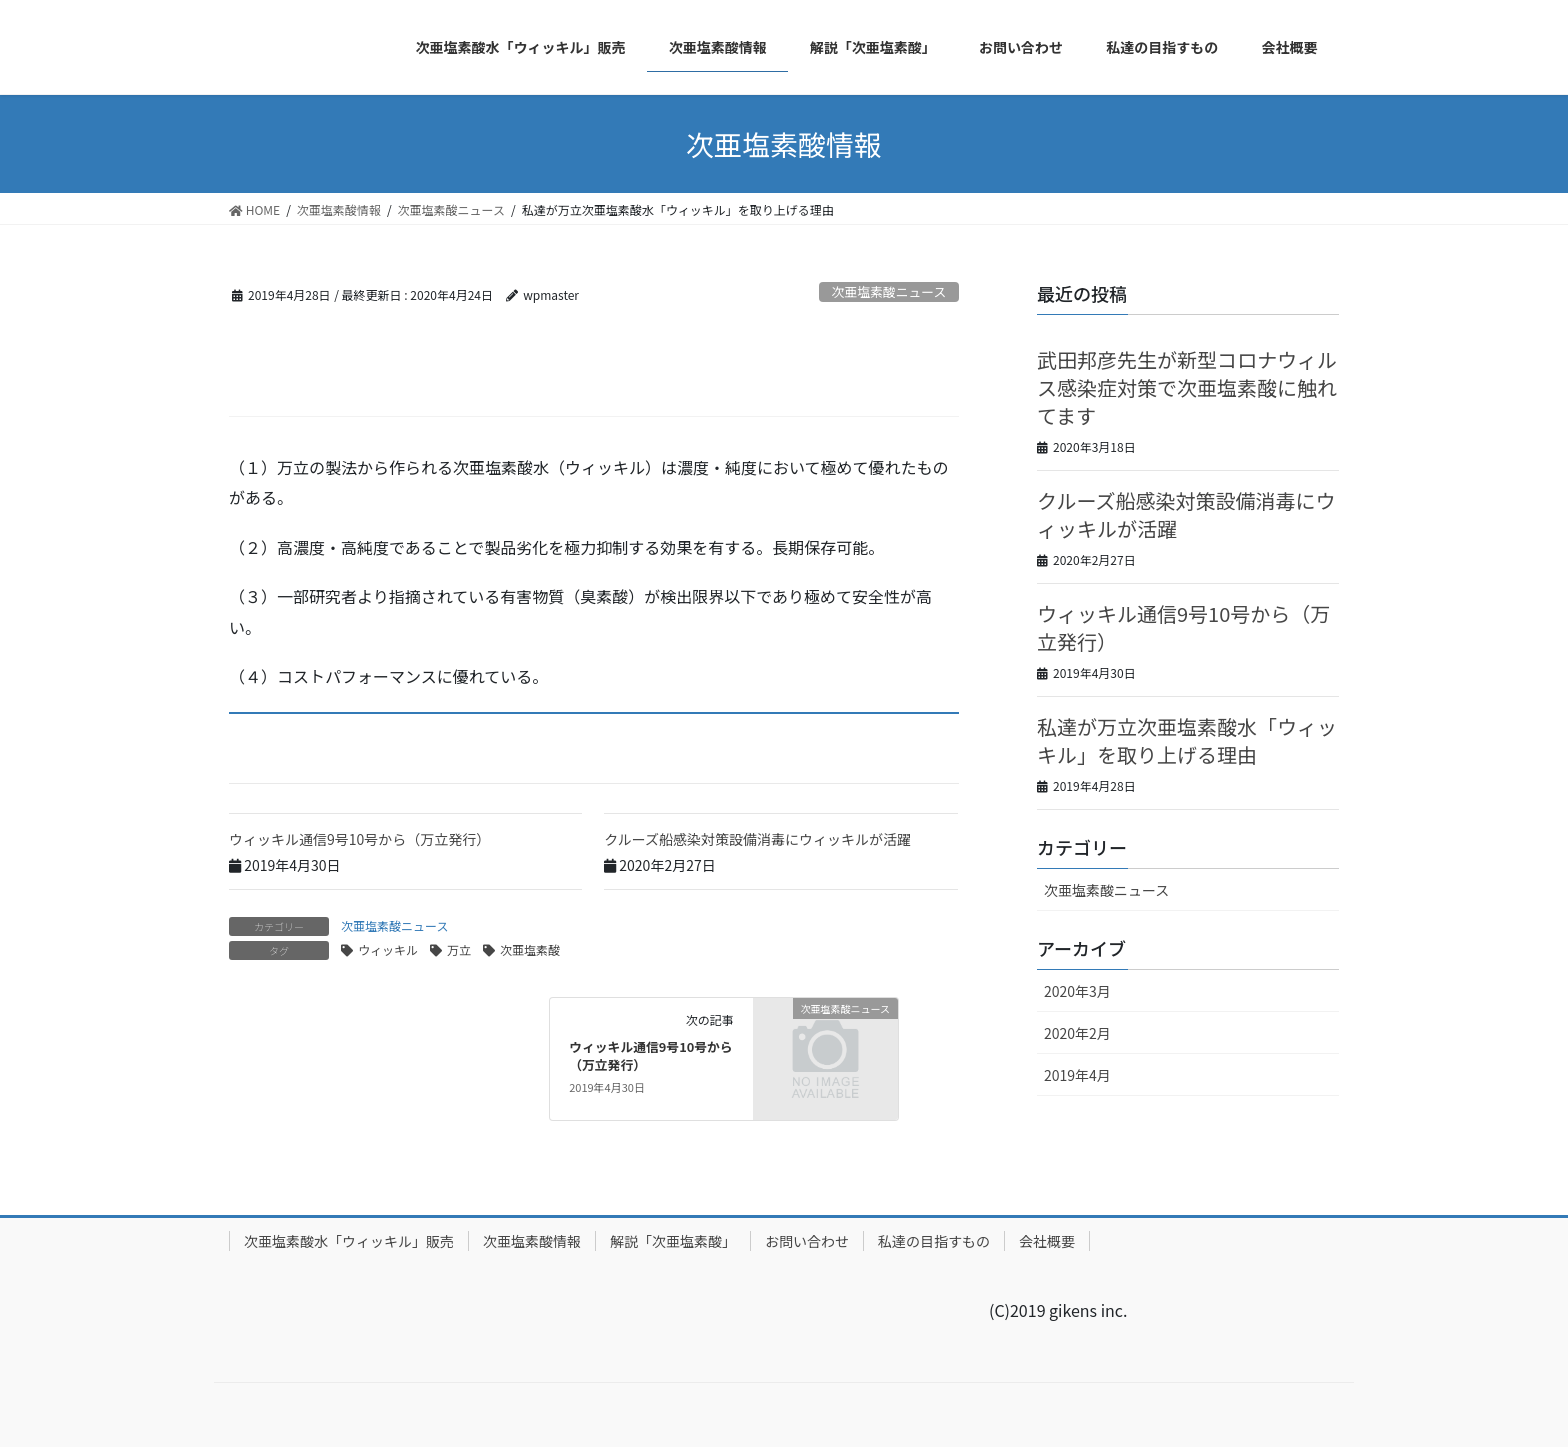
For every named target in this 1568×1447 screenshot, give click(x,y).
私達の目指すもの (934, 1241)
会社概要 (1047, 1241)
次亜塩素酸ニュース (889, 291)
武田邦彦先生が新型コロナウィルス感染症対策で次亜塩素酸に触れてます (1187, 387)
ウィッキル (388, 949)
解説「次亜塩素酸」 (673, 1241)
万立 (459, 949)
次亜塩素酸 (530, 949)
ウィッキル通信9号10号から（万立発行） (359, 839)
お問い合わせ (807, 1241)
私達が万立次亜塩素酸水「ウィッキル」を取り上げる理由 (1187, 740)
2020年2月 (1077, 1033)
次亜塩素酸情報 (532, 1241)
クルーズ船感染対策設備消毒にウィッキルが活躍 (757, 839)
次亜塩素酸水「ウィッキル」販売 (349, 1241)
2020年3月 (1077, 991)
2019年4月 (1077, 1075)
